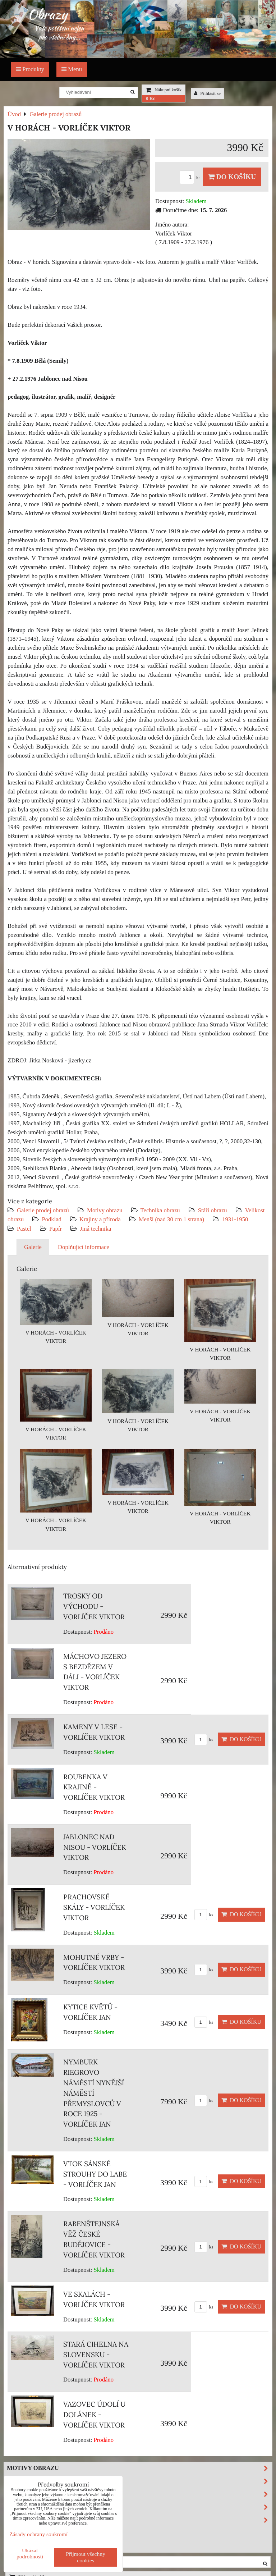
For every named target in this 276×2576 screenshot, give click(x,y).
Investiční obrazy (38, 2545)
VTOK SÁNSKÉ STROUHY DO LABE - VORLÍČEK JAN (95, 2174)
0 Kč (150, 98)
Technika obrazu (160, 1210)
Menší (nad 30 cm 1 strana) (172, 1219)
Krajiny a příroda (99, 1219)
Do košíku (232, 176)
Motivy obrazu (104, 1210)
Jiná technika (95, 1228)
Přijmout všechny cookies (85, 2557)
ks (191, 177)
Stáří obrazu (212, 1210)
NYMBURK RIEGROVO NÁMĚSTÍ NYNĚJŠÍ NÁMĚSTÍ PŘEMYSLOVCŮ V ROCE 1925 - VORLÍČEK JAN (93, 2093)
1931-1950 (235, 1219)
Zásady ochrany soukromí (38, 2534)
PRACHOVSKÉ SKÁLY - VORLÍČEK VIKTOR (94, 1907)
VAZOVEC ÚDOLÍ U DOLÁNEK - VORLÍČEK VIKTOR (94, 2414)
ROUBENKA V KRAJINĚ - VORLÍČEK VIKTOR (94, 1787)
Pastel (24, 1228)
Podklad (51, 1219)
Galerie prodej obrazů (43, 1210)
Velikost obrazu (139, 2507)
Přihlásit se (207, 93)
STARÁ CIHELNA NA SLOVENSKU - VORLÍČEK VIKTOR (95, 2354)
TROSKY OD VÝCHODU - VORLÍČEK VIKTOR (94, 1606)
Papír (55, 1228)
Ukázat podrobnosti (30, 2553)
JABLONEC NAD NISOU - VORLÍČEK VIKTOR (94, 1847)
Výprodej (23, 2532)
